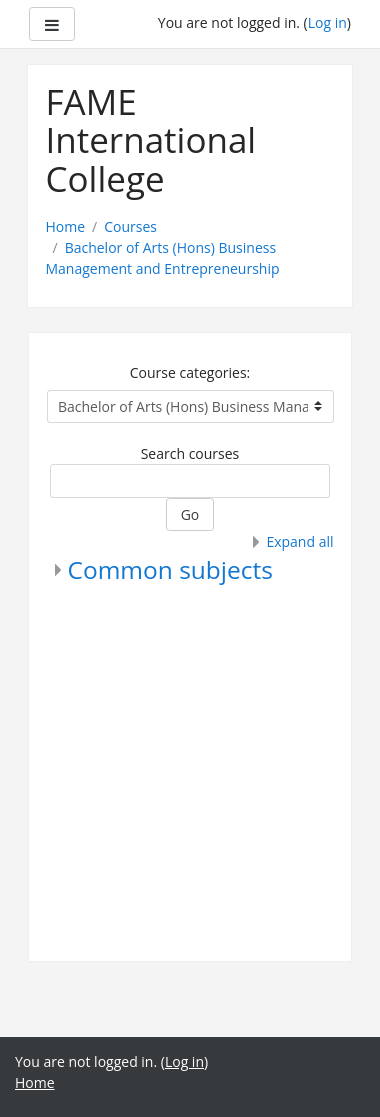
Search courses (190, 453)
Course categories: (190, 372)
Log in (327, 22)
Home (66, 226)
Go (190, 514)
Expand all (299, 541)
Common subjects (170, 569)
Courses (130, 226)
